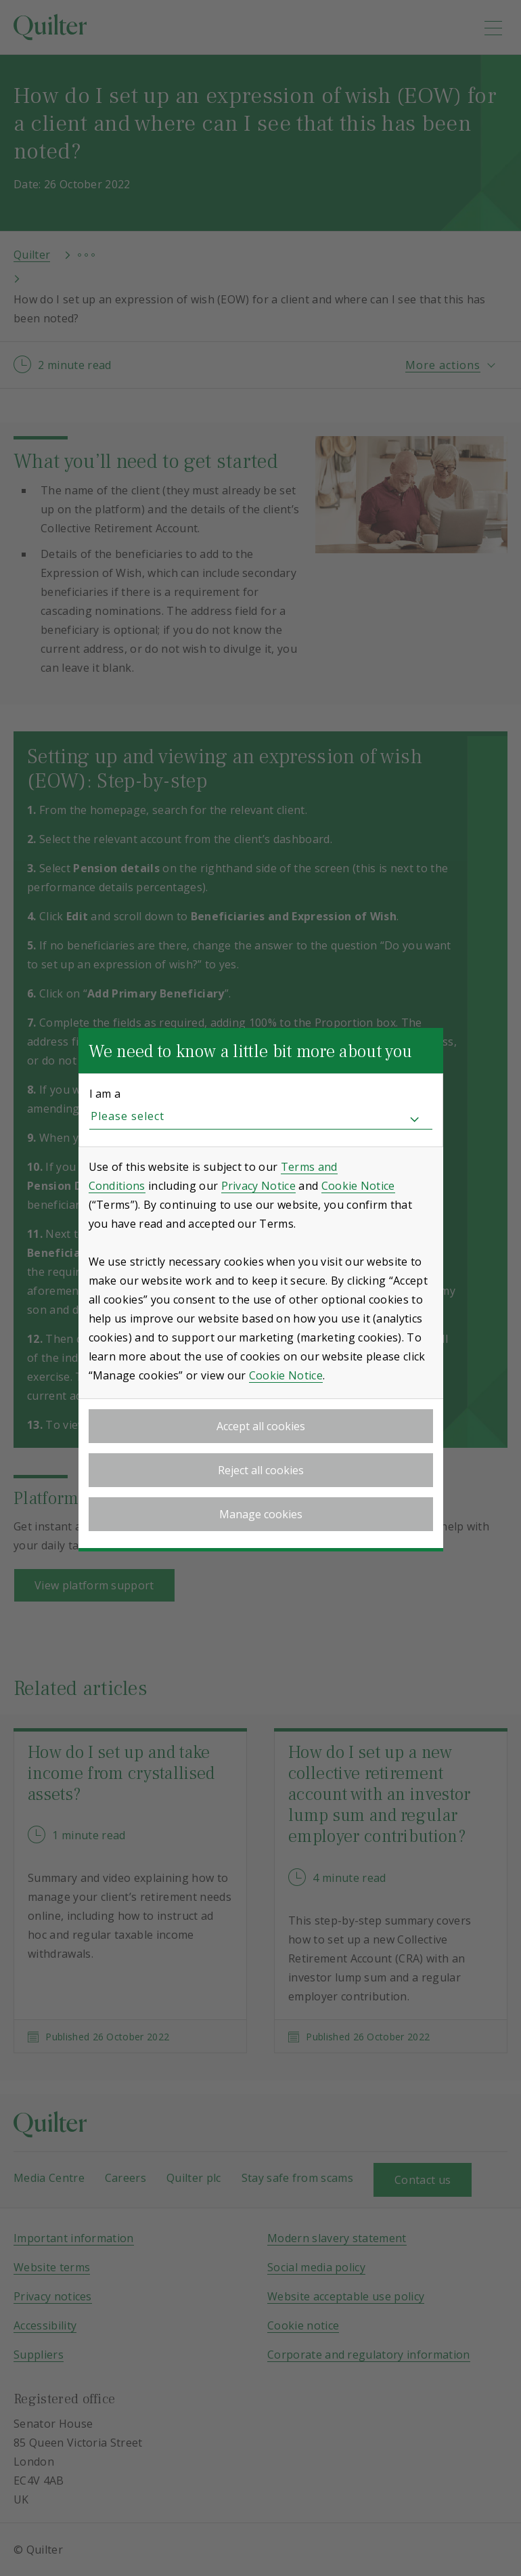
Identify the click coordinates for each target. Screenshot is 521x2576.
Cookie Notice (358, 1185)
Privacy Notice (258, 1185)
